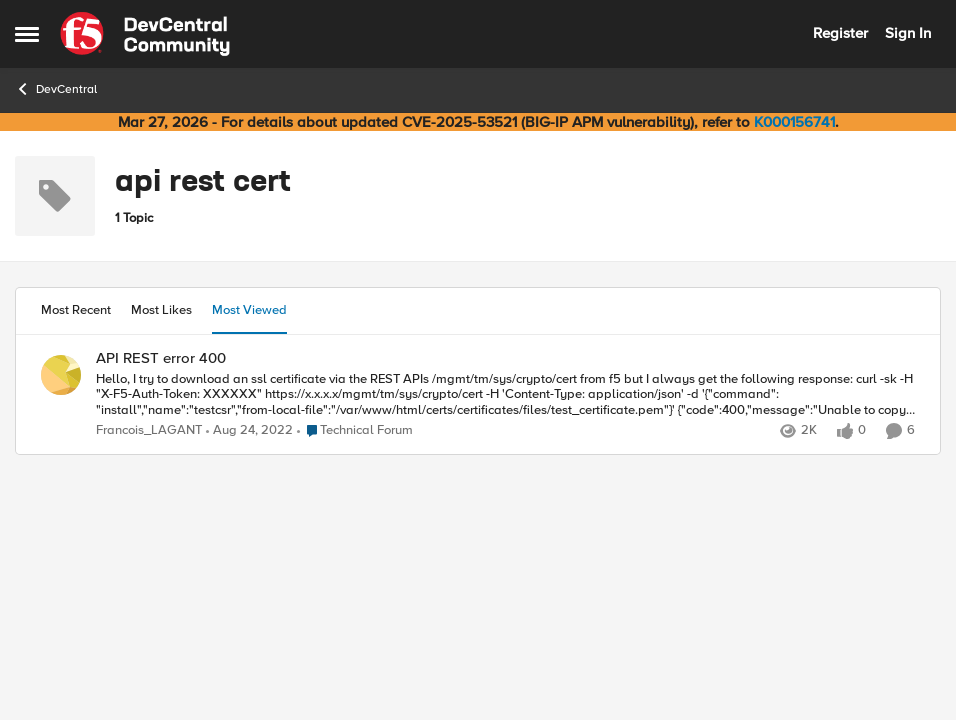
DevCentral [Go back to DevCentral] (56, 89)
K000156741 (794, 122)
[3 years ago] (249, 431)
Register (840, 33)
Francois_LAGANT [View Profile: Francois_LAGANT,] (149, 430)
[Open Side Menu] (27, 34)
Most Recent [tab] (76, 310)
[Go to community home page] (145, 34)
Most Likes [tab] (161, 310)
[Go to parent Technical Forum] (355, 431)
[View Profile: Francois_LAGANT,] (61, 375)
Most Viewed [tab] (249, 310)
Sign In (908, 33)
